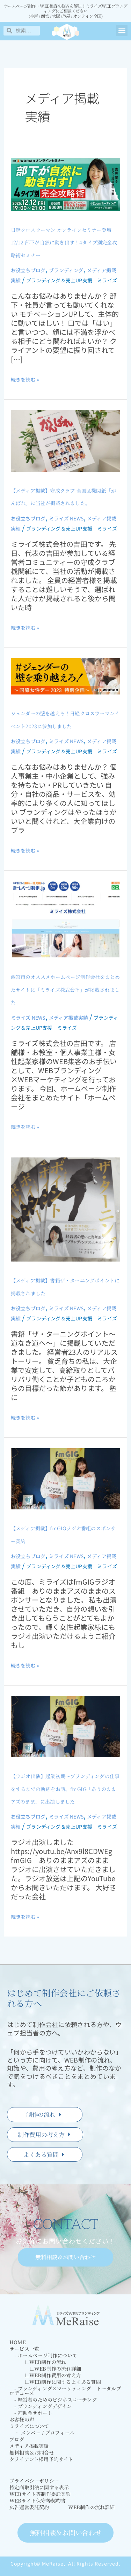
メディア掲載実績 (68, 1017)
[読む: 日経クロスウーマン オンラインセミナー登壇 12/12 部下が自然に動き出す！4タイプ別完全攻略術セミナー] (65, 183)
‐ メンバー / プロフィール (41, 2432)
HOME (17, 2342)
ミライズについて (29, 2426)
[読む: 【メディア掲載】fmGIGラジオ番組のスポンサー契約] (65, 1478)
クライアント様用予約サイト (41, 2459)
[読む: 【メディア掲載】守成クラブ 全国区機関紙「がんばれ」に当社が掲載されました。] (65, 440)
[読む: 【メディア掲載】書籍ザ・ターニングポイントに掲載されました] (65, 1208)
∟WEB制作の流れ (37, 2362)
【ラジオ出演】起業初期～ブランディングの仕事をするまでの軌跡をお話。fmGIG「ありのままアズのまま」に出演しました (65, 1789)
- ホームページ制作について (43, 2355)
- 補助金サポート (30, 2413)
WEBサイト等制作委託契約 (40, 2494)
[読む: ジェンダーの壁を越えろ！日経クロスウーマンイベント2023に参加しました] (65, 675)
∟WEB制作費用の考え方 (45, 2375)
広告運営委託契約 (29, 2507)
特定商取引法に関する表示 (39, 2487)
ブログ (16, 2439)
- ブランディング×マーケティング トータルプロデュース (65, 2390)
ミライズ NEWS (66, 518)
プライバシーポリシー (34, 2480)
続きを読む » (25, 379)
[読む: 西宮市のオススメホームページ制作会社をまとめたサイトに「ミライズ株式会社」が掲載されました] (65, 918)
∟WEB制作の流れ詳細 (45, 2368)
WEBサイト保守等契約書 (37, 2500)
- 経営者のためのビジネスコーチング (53, 2399)
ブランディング (66, 270)
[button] (122, 30)
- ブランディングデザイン (40, 2406)
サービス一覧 (24, 2349)
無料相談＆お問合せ (31, 2452)
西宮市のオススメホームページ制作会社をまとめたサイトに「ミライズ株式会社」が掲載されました (65, 989)
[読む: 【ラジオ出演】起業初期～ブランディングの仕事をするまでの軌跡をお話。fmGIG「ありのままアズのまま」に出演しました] (65, 1725)
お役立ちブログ (28, 270)
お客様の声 (21, 2419)
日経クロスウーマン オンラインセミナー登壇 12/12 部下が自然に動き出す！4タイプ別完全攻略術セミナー (64, 242)
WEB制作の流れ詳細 (91, 2507)
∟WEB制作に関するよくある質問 (55, 2382)
